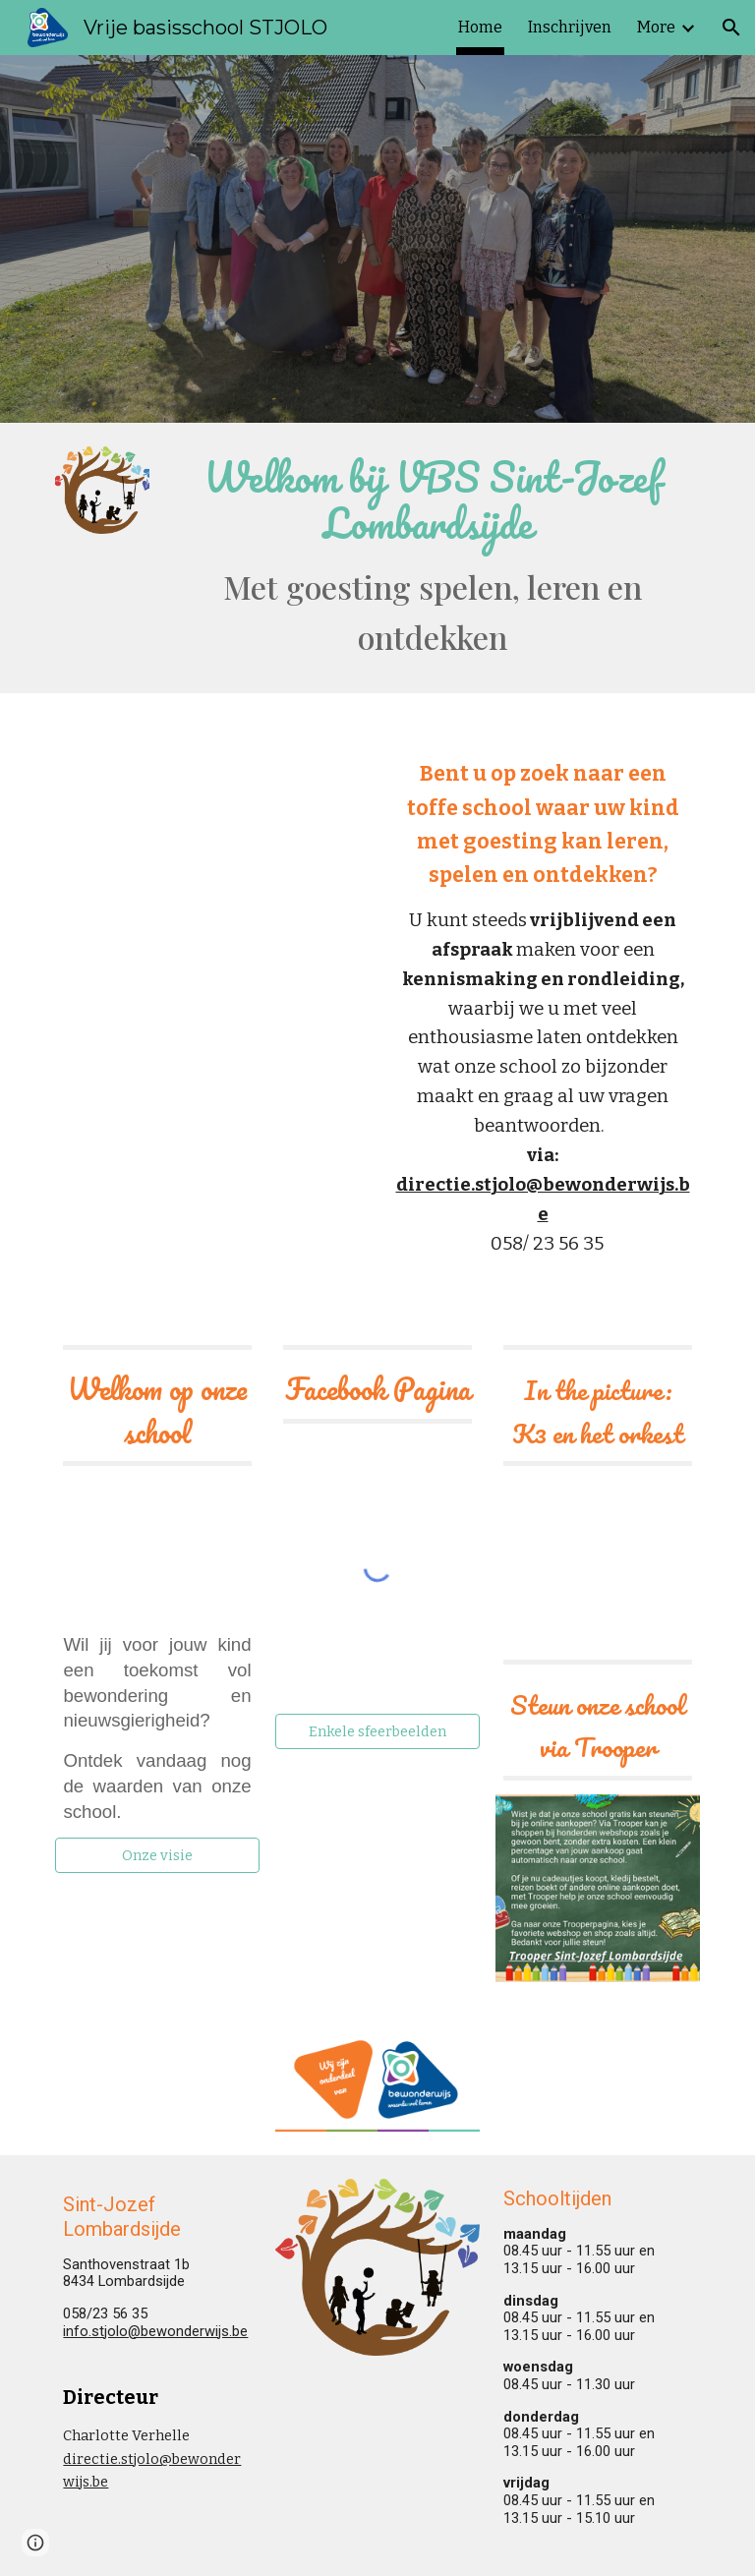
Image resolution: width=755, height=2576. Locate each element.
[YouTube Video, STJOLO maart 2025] (157, 1549)
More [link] (656, 27)
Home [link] (480, 27)
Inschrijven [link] (569, 27)
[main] (432, 558)
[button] (731, 27)
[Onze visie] (157, 1856)
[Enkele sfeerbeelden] (377, 1732)
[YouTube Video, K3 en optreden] (597, 1576)
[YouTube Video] (212, 841)
